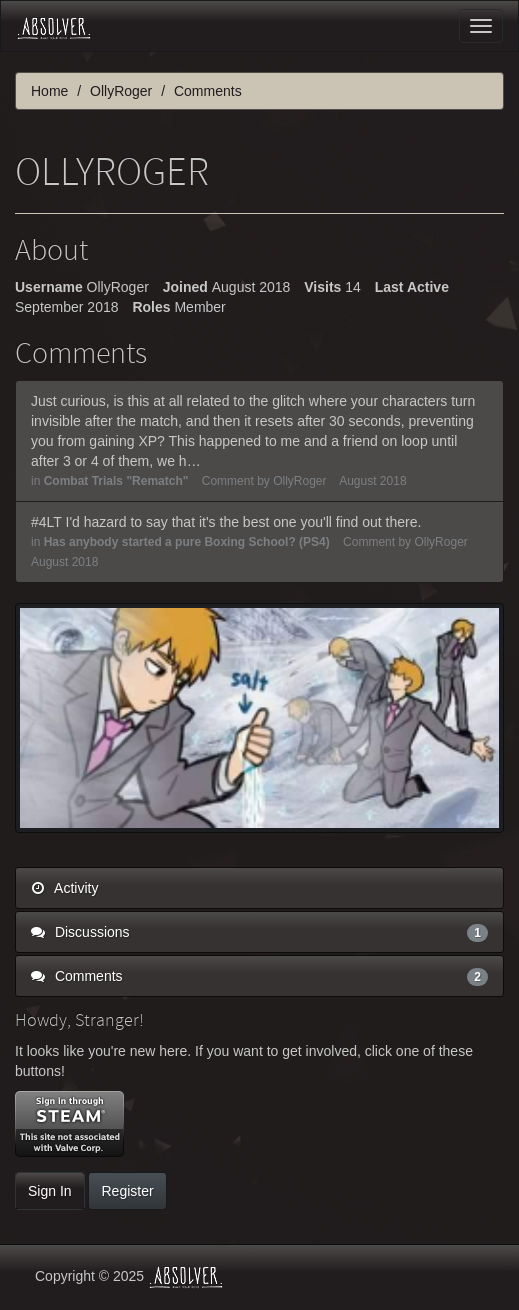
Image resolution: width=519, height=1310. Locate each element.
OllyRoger (299, 481)
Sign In (50, 1191)
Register (127, 1191)
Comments (259, 976)
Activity (64, 888)
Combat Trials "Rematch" (116, 481)
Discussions (259, 932)
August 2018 (372, 481)
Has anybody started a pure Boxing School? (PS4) (187, 542)
